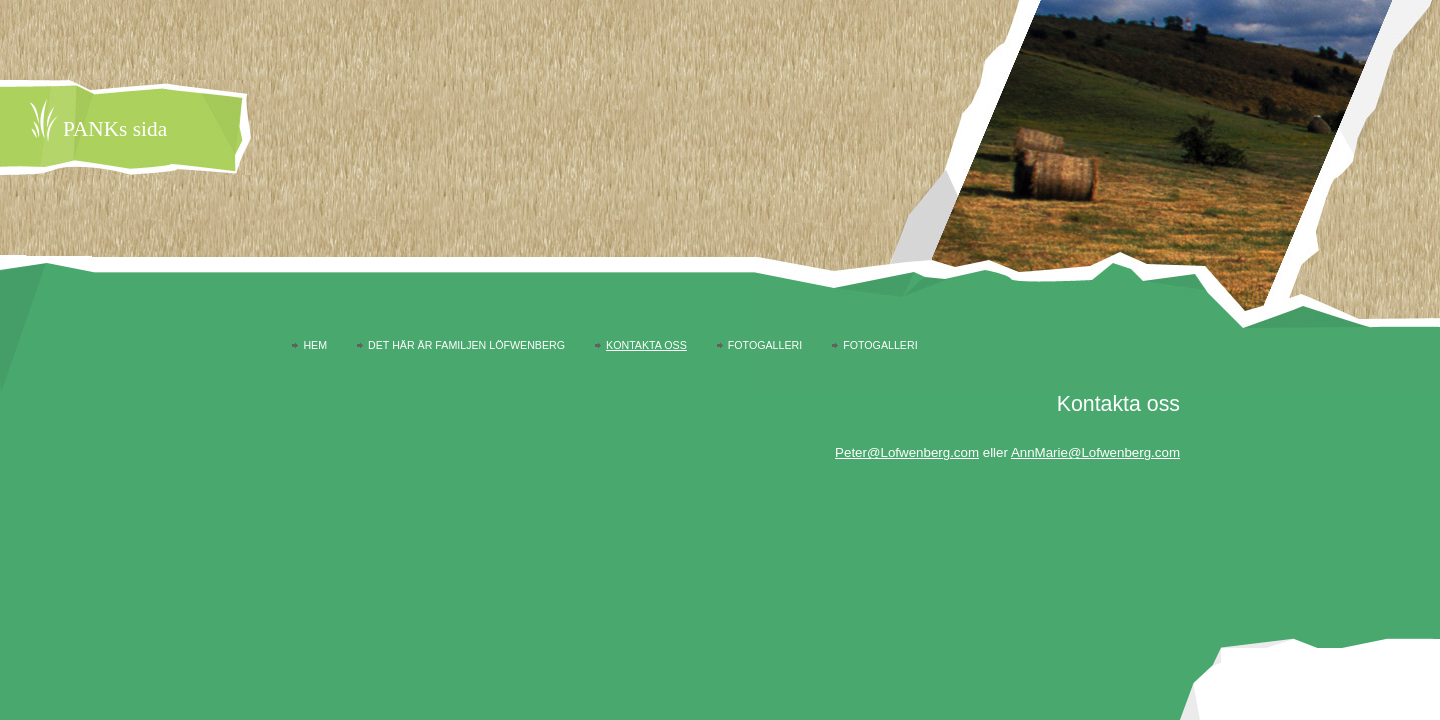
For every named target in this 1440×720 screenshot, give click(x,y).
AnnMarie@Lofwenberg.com (1095, 452)
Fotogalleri (765, 345)
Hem (315, 345)
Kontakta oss (646, 345)
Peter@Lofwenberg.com (907, 452)
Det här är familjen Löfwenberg (466, 345)
